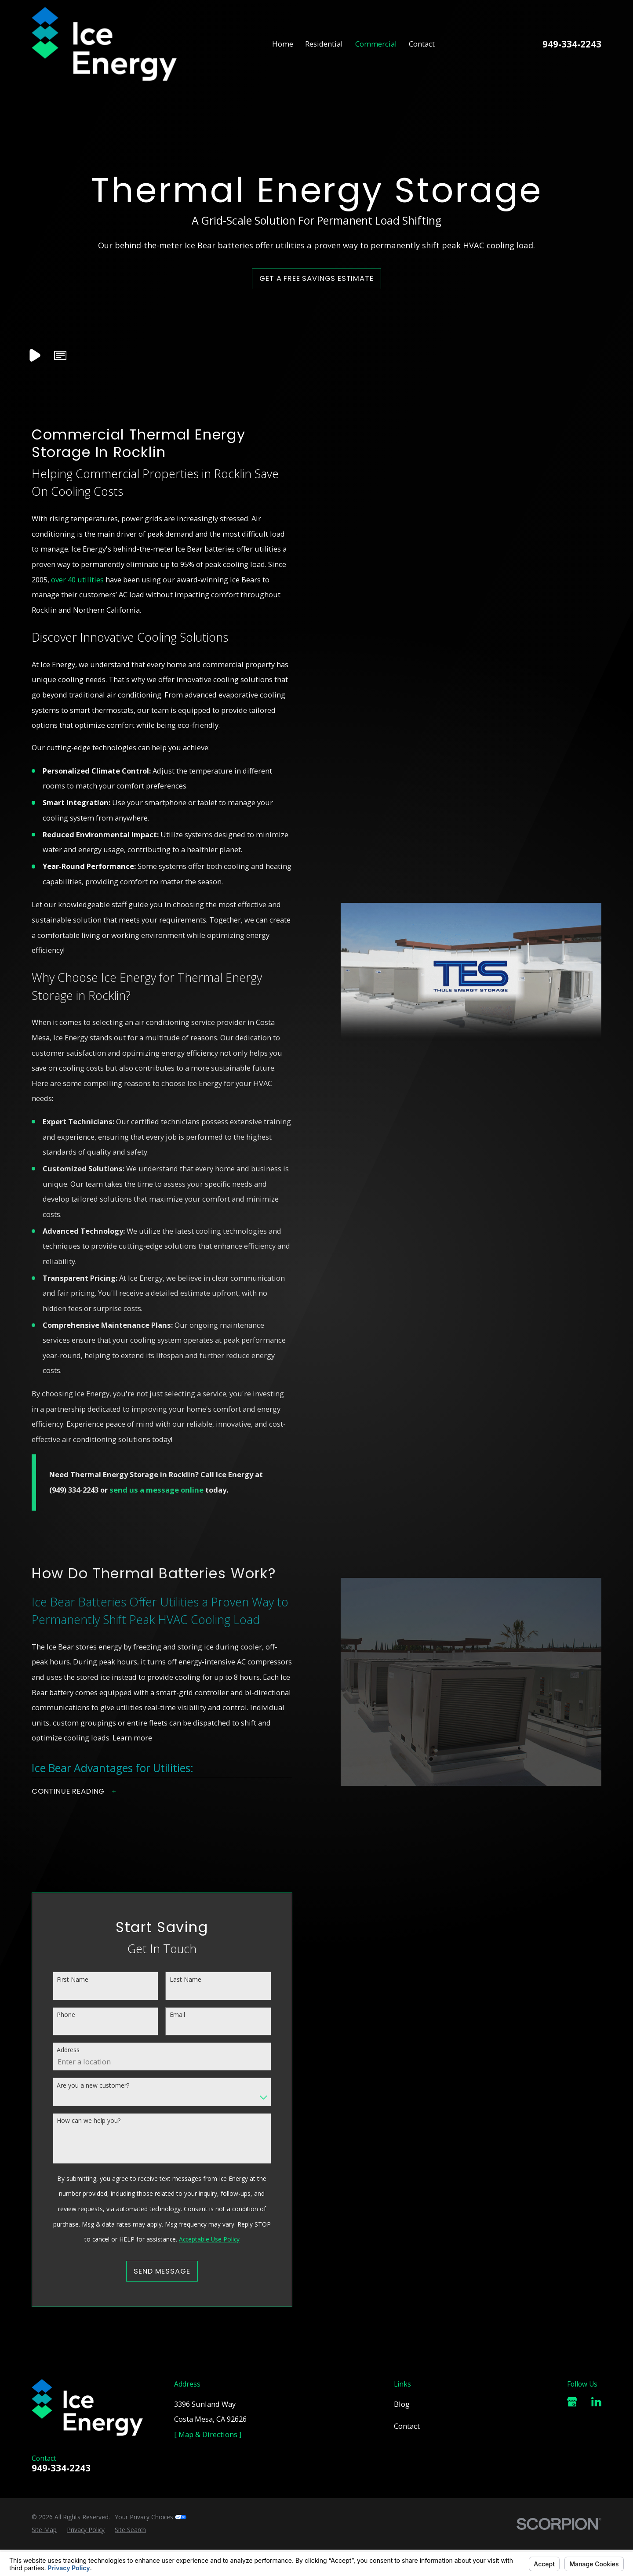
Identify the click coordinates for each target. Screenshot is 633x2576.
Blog (402, 2404)
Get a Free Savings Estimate (316, 278)
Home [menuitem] (282, 44)
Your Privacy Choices (150, 2517)
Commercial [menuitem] (376, 44)
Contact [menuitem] (422, 44)
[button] (60, 355)
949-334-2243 (571, 44)
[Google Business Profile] (572, 2402)
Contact (407, 2426)
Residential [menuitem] (324, 44)
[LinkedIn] (596, 2402)
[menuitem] (44, 2530)
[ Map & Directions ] (207, 2434)
